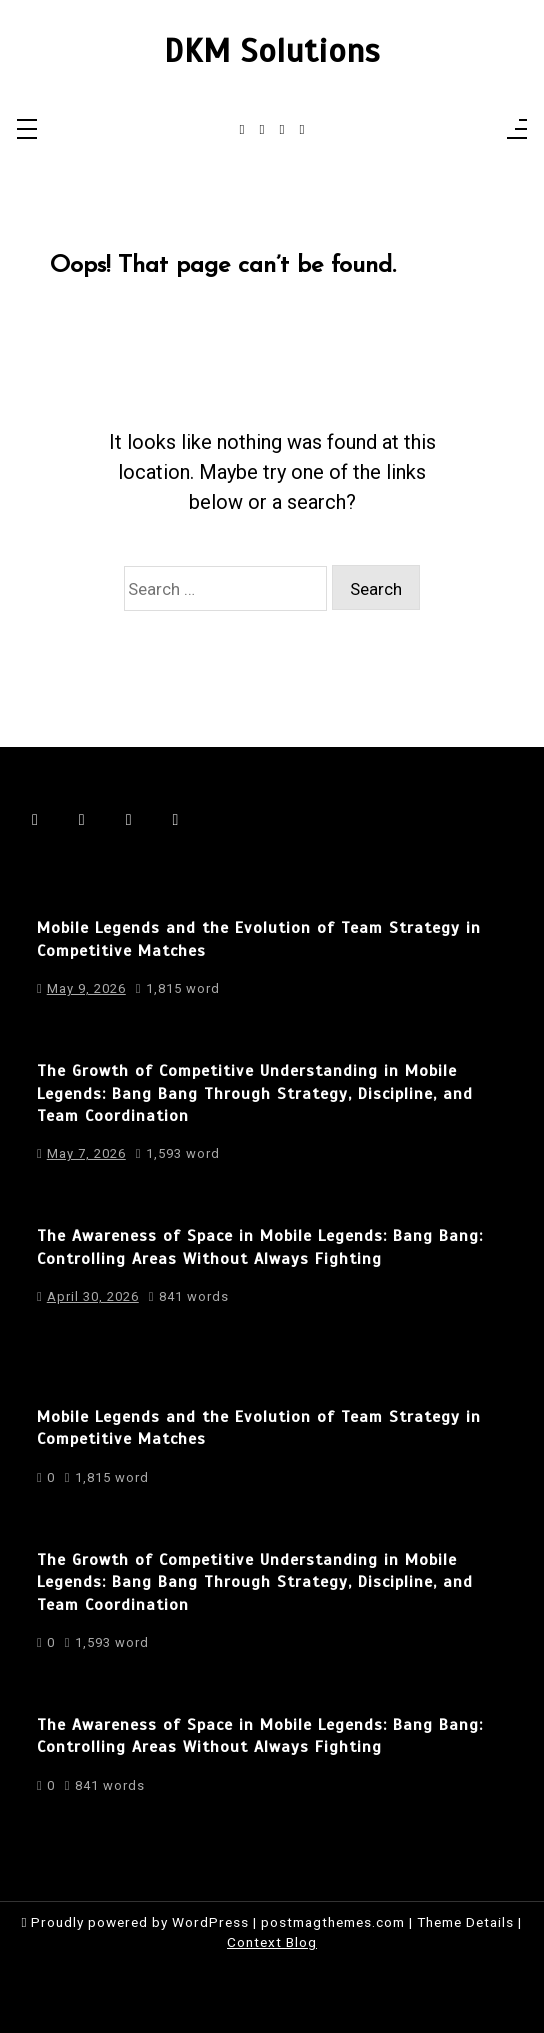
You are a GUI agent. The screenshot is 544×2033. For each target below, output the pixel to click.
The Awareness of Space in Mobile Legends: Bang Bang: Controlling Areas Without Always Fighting (260, 1247)
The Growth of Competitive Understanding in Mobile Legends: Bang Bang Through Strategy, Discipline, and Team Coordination (255, 1093)
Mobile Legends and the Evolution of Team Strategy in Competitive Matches (259, 939)
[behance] (301, 130)
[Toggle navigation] (27, 130)
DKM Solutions (272, 51)
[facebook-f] (242, 130)
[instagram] (262, 130)
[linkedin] (282, 130)
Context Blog (272, 1942)
